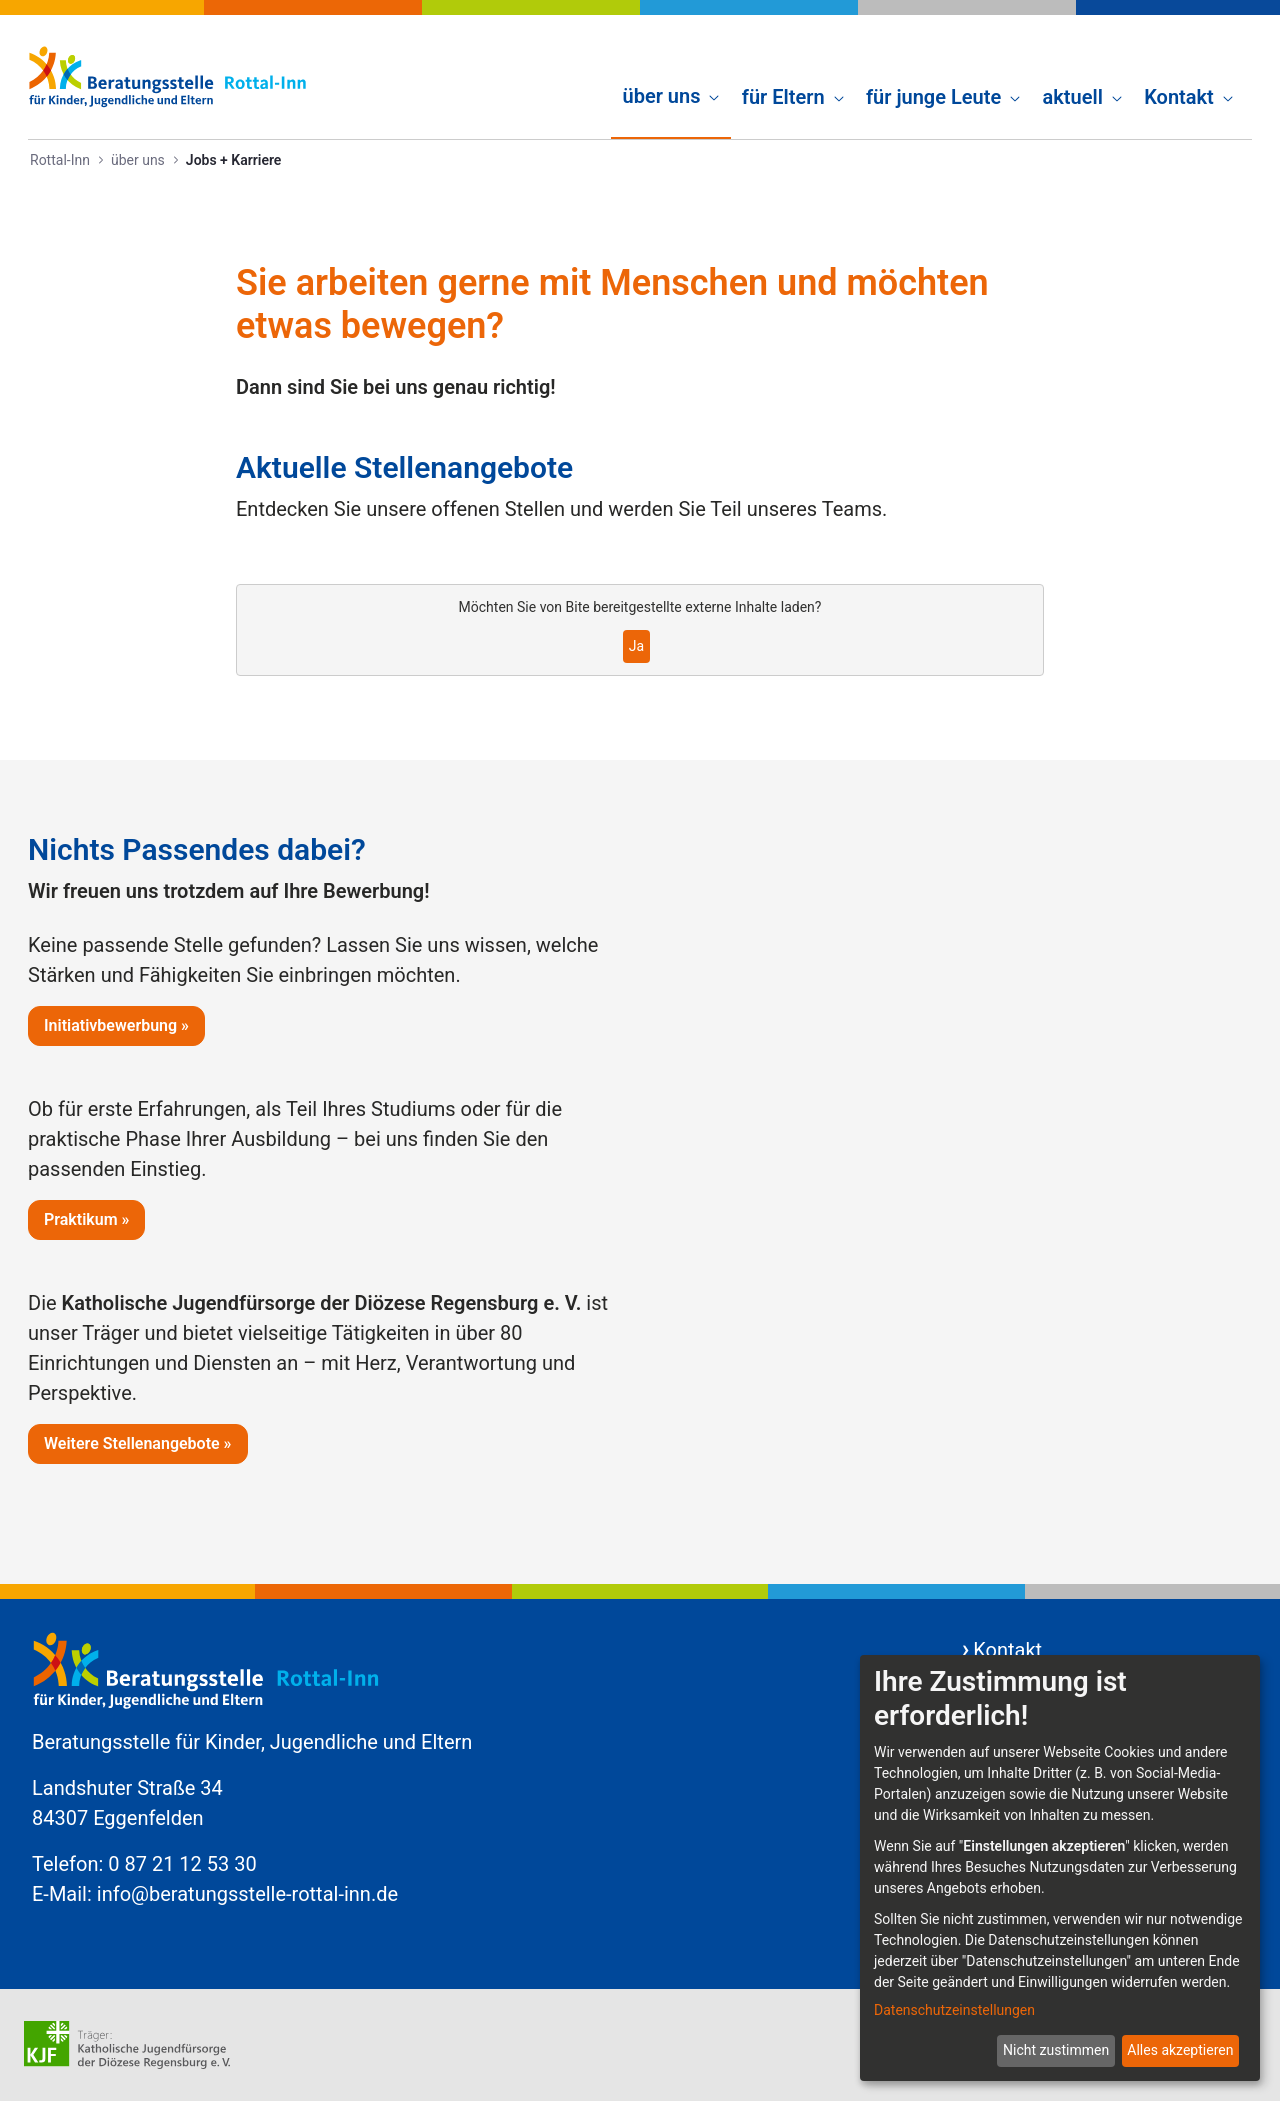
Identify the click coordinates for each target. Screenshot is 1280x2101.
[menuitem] (671, 76)
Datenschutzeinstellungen (954, 2010)
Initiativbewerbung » (116, 1025)
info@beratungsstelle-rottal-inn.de (247, 1894)
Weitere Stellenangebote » (138, 1443)
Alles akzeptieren (1180, 2050)
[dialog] (1060, 1868)
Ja (636, 646)
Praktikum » (86, 1219)
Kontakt (1007, 1650)
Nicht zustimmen (1056, 2050)
